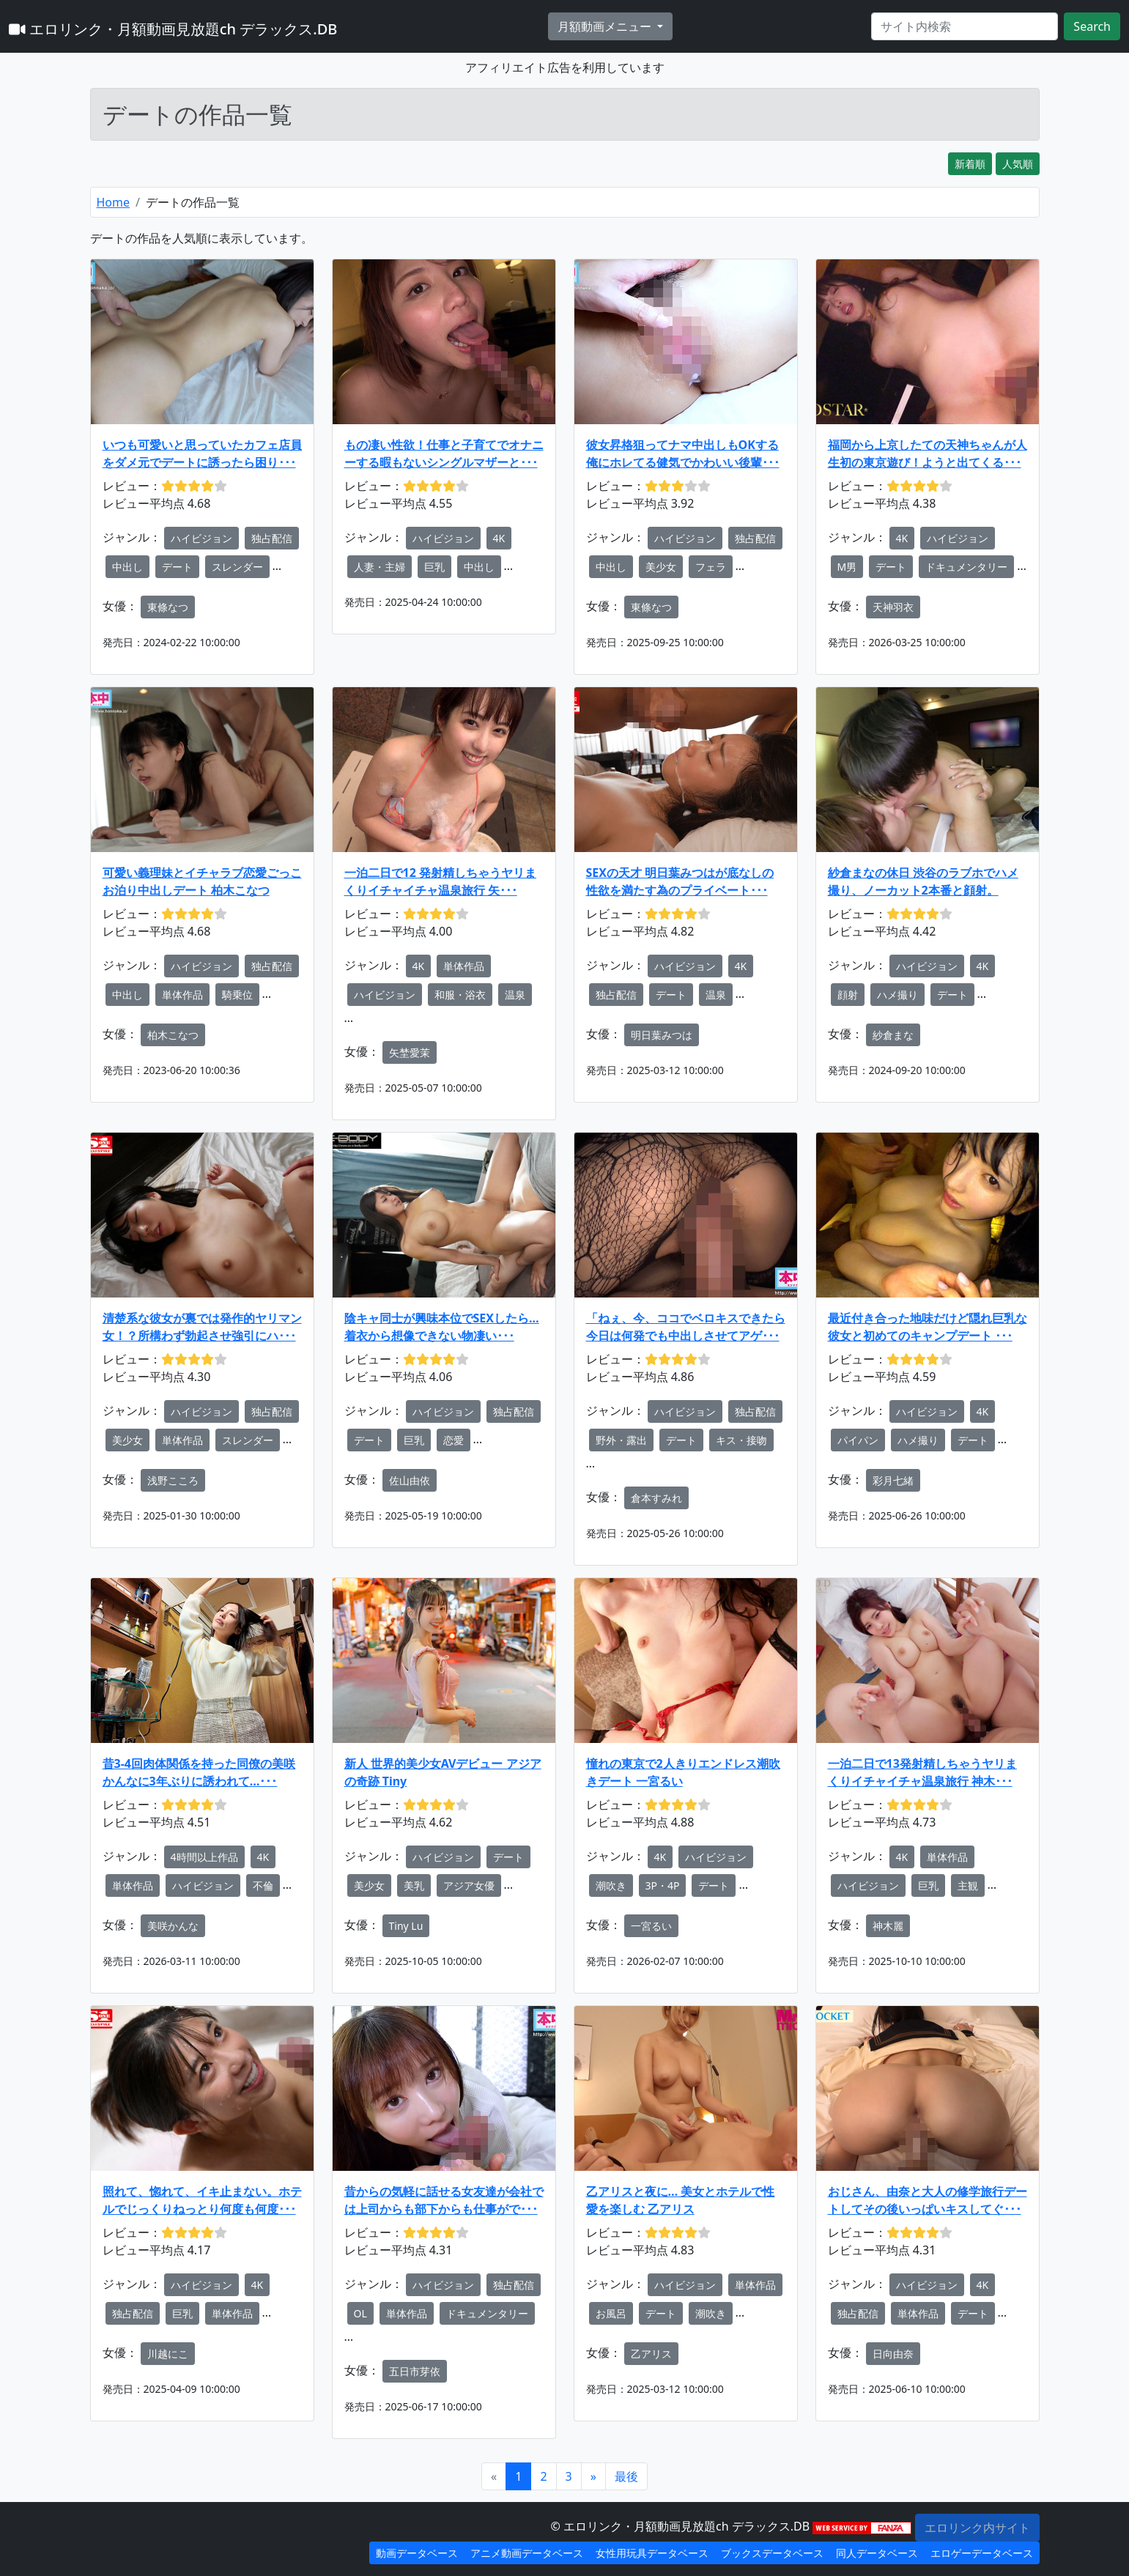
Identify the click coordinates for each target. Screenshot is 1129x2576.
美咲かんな (173, 1926)
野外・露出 (621, 1440)
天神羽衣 (893, 607)
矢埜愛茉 (409, 1052)
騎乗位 (237, 995)
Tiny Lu (406, 1926)
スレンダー (237, 567)
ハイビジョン (201, 538)
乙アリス (651, 2354)
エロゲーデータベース (981, 2553)
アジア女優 (469, 1885)
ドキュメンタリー (966, 567)
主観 (968, 1885)
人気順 (1017, 164)
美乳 (414, 1885)
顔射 (847, 995)
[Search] (964, 26)
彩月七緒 (893, 1480)
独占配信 (271, 538)
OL (360, 2313)
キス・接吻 (741, 1440)
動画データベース (417, 2553)
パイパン (857, 1440)
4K (499, 538)
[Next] (593, 2476)
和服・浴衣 (460, 995)
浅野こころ (173, 1480)
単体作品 (182, 995)
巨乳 (434, 567)
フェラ (710, 567)
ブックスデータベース (772, 2553)
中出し (127, 567)
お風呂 (611, 2313)
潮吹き (611, 1885)
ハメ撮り (897, 995)
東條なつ (167, 607)
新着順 (970, 164)
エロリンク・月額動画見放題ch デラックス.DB (173, 29)
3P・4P (662, 1885)
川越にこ (167, 2354)
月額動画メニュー (606, 26)
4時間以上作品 (204, 1857)
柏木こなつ (173, 1035)
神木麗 (888, 1926)
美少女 (660, 567)
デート (177, 567)
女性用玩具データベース (652, 2553)
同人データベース (877, 2553)
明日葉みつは (661, 1035)
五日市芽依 (414, 2371)
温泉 (515, 995)
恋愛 (453, 1440)
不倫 (263, 1885)
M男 (847, 567)
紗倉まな (893, 1035)
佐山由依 (409, 1480)
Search (1092, 26)
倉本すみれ (656, 1498)
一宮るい (651, 1926)
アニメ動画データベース (526, 2553)
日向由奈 (893, 2354)
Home (113, 202)
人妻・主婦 (379, 567)
